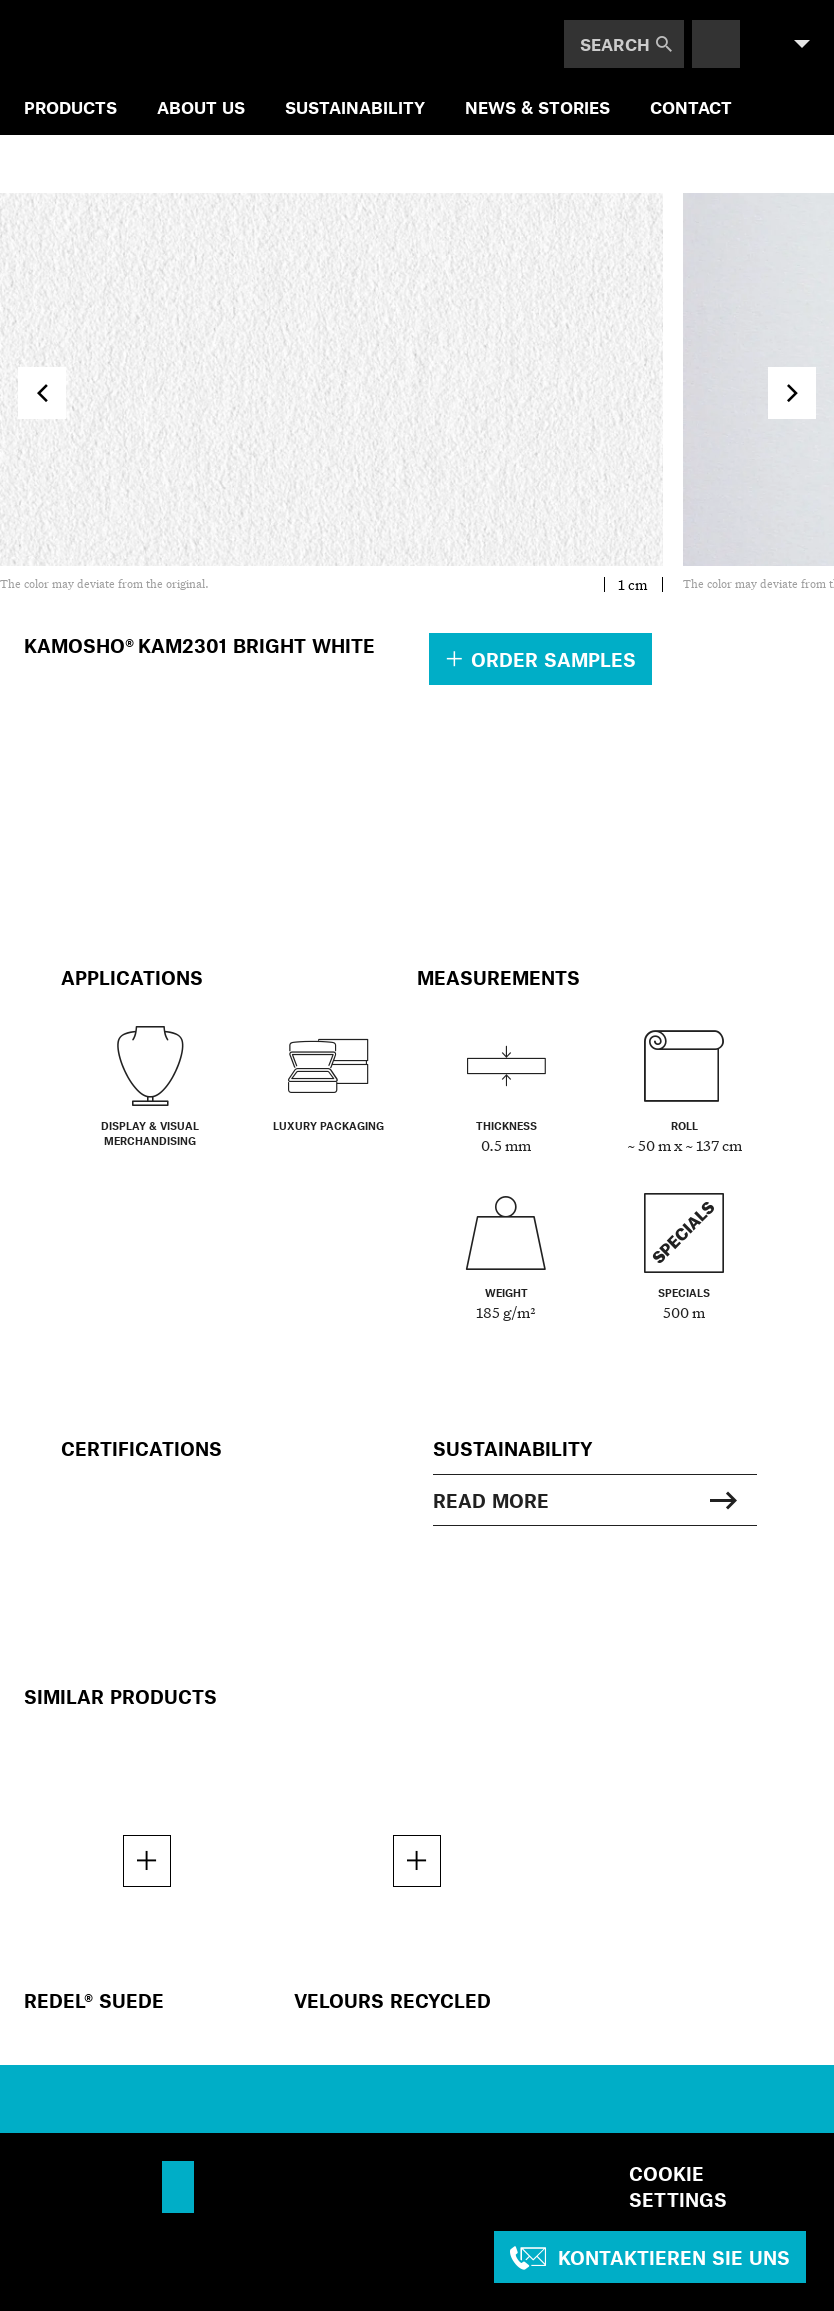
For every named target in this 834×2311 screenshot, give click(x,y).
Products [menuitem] (70, 107)
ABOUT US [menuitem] (201, 107)
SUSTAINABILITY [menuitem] (355, 107)
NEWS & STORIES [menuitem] (537, 107)
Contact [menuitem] (691, 107)
